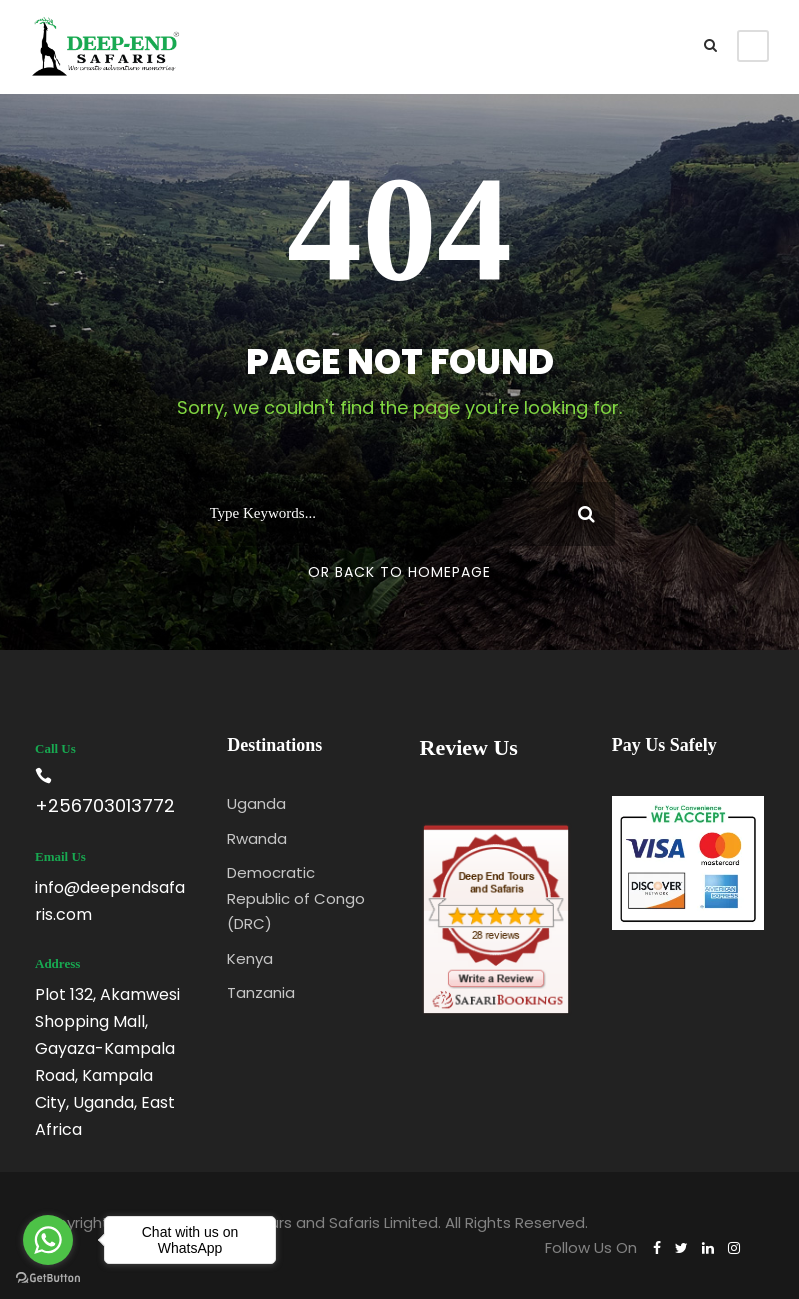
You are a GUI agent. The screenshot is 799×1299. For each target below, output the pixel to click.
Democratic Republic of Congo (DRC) (296, 898)
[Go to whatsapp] (48, 1240)
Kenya (250, 958)
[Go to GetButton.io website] (48, 1278)
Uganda (256, 803)
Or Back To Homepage (399, 572)
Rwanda (257, 838)
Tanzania (261, 992)
